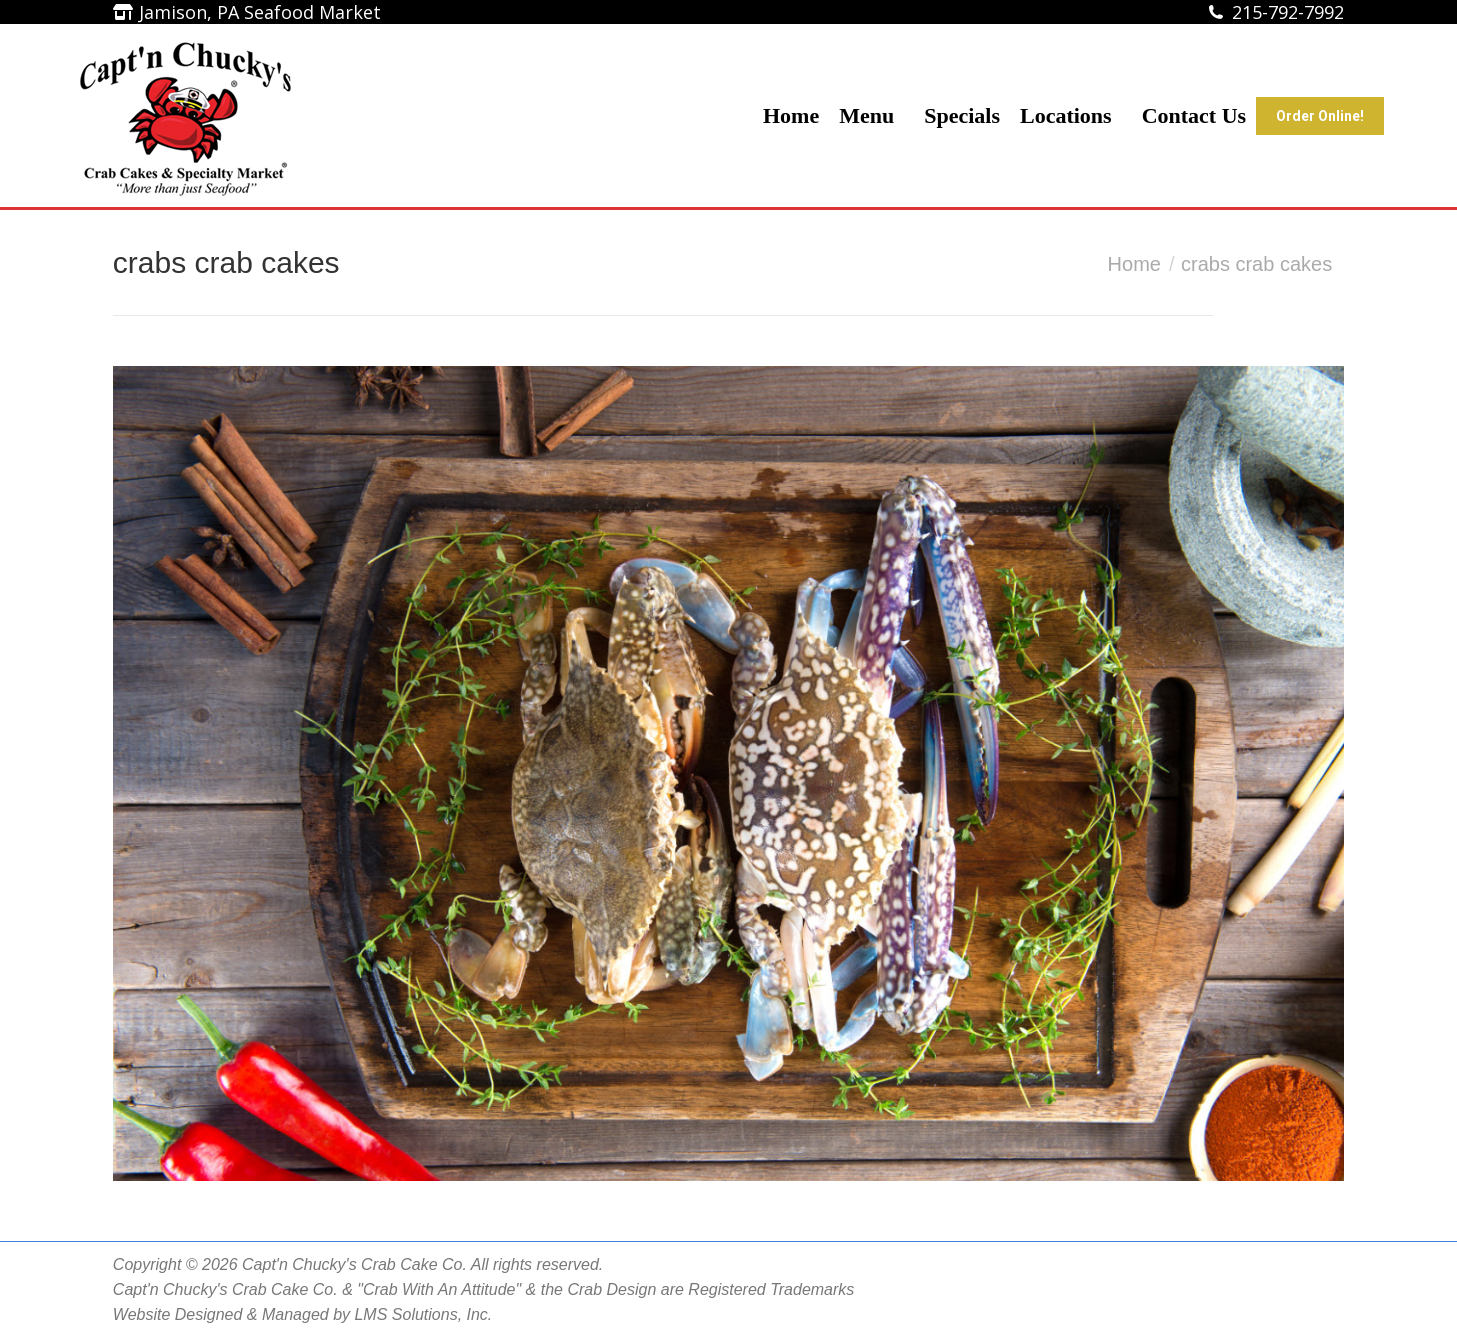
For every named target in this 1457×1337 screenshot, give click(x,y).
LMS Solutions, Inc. (423, 1314)
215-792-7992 (1288, 12)
